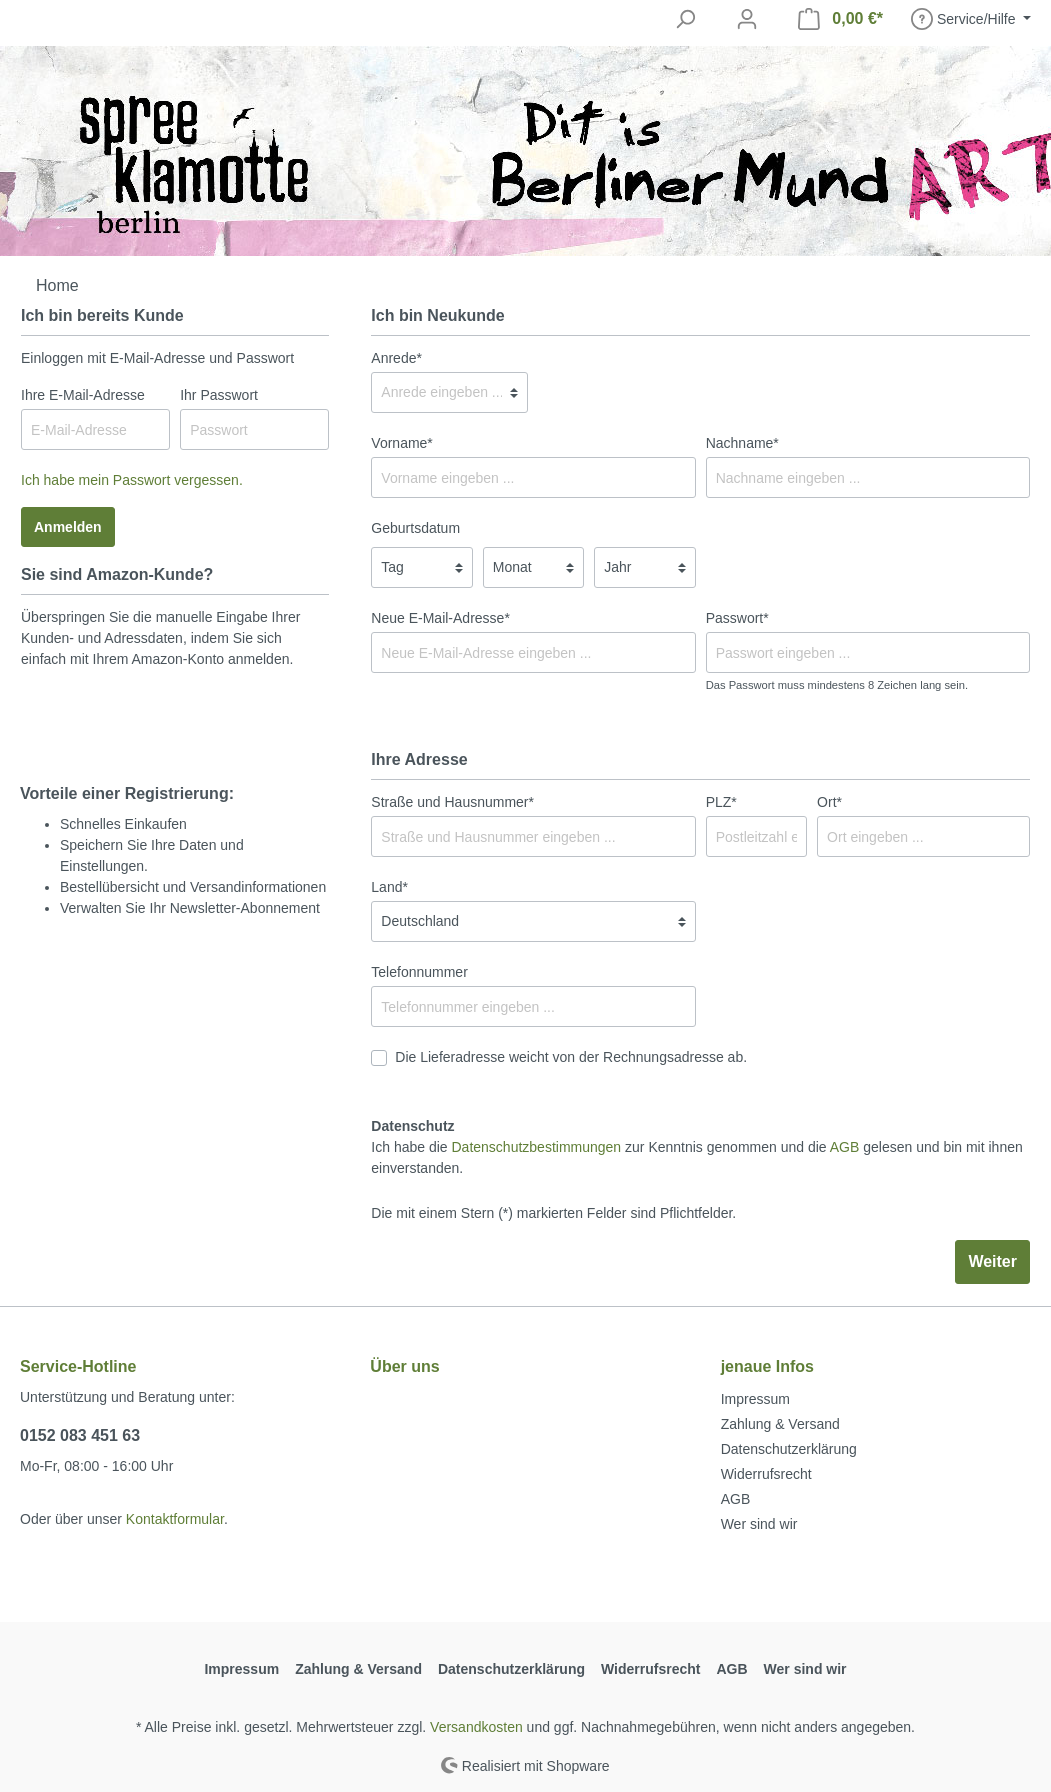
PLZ (721, 802)
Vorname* (401, 443)
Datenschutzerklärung (789, 1449)
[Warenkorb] (840, 19)
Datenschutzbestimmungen (537, 1147)
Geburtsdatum (415, 528)
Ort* (829, 802)
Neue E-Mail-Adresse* (440, 618)
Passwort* (737, 618)
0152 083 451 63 (80, 1435)
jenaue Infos (767, 1366)
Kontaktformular (175, 1519)
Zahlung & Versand (780, 1424)
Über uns (404, 1366)
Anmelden (68, 527)
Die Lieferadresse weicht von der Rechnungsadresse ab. (571, 1057)
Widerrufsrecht (766, 1474)
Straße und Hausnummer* (452, 802)
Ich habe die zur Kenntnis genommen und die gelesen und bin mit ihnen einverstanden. (696, 1157)
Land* (389, 887)
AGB (845, 1147)
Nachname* (742, 443)
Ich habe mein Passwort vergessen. (132, 480)
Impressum (755, 1399)
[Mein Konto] (747, 19)
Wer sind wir (759, 1524)
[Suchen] (685, 19)
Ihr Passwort (219, 395)
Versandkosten (476, 1727)
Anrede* (396, 358)
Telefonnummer (419, 972)
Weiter (992, 1261)
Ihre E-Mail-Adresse (83, 395)
